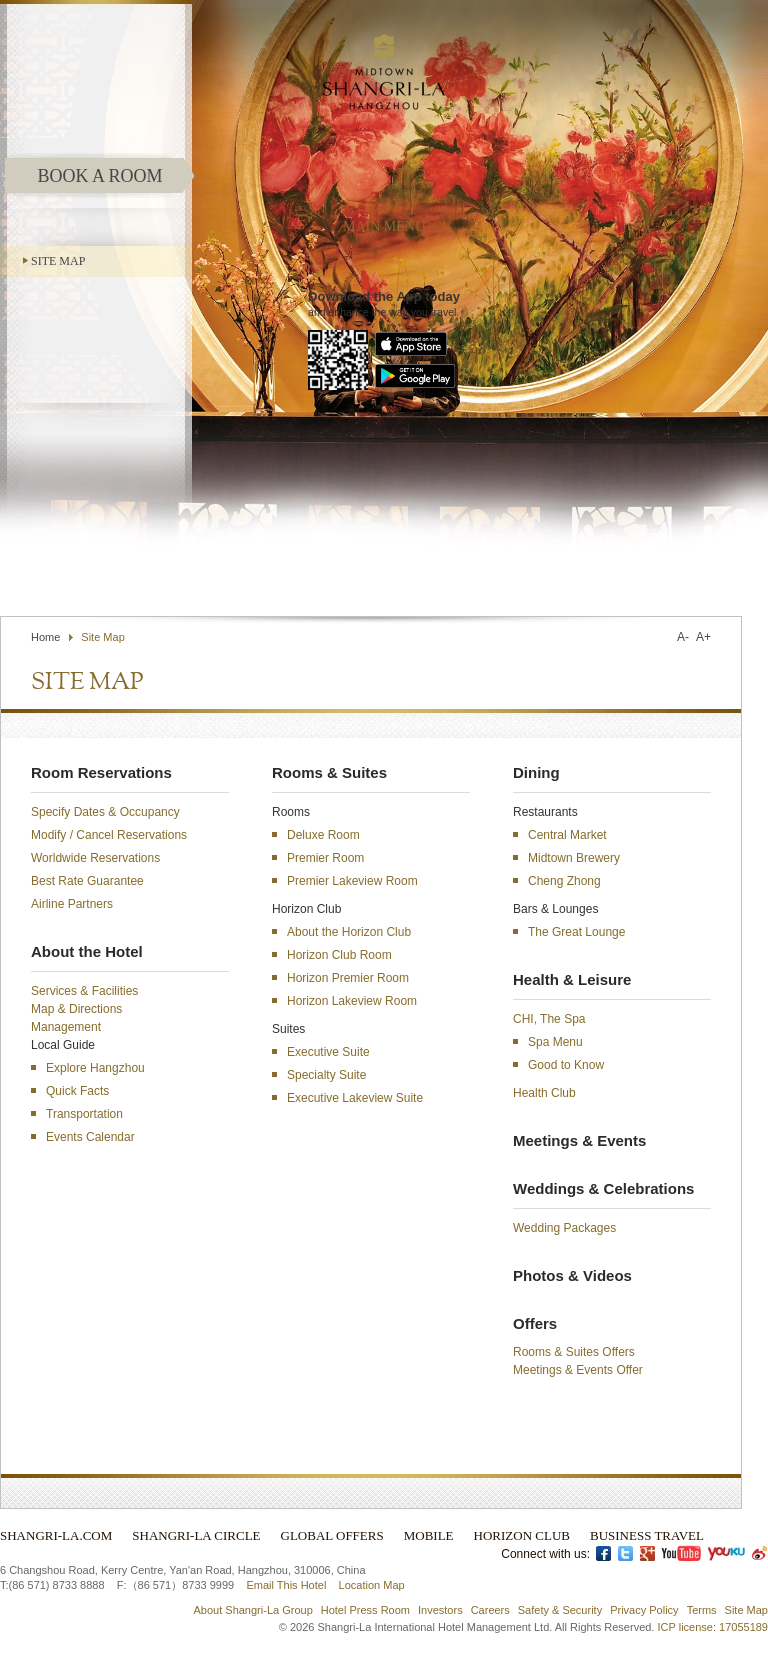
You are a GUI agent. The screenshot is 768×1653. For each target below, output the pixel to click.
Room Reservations (101, 772)
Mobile (429, 1535)
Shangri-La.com (56, 1535)
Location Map (372, 1585)
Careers (490, 1610)
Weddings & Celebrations (603, 1188)
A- (683, 637)
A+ (703, 637)
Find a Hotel (558, 568)
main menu (384, 226)
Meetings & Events (579, 1140)
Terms (702, 1610)
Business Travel (647, 1535)
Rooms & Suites (329, 772)
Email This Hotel (286, 1585)
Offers (535, 1323)
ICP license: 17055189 (713, 1627)
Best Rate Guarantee (87, 881)
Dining (536, 772)
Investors (440, 1610)
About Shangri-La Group (253, 1610)
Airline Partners (72, 904)
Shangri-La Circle (196, 1535)
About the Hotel (87, 951)
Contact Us (470, 568)
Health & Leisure (572, 979)
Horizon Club (522, 1535)
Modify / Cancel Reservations (109, 835)
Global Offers (332, 1535)
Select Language (685, 568)
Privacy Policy (644, 1610)
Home (45, 637)
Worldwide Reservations (95, 858)
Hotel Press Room (365, 1610)
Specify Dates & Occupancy (105, 812)
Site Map (58, 261)
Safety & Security (560, 1610)
